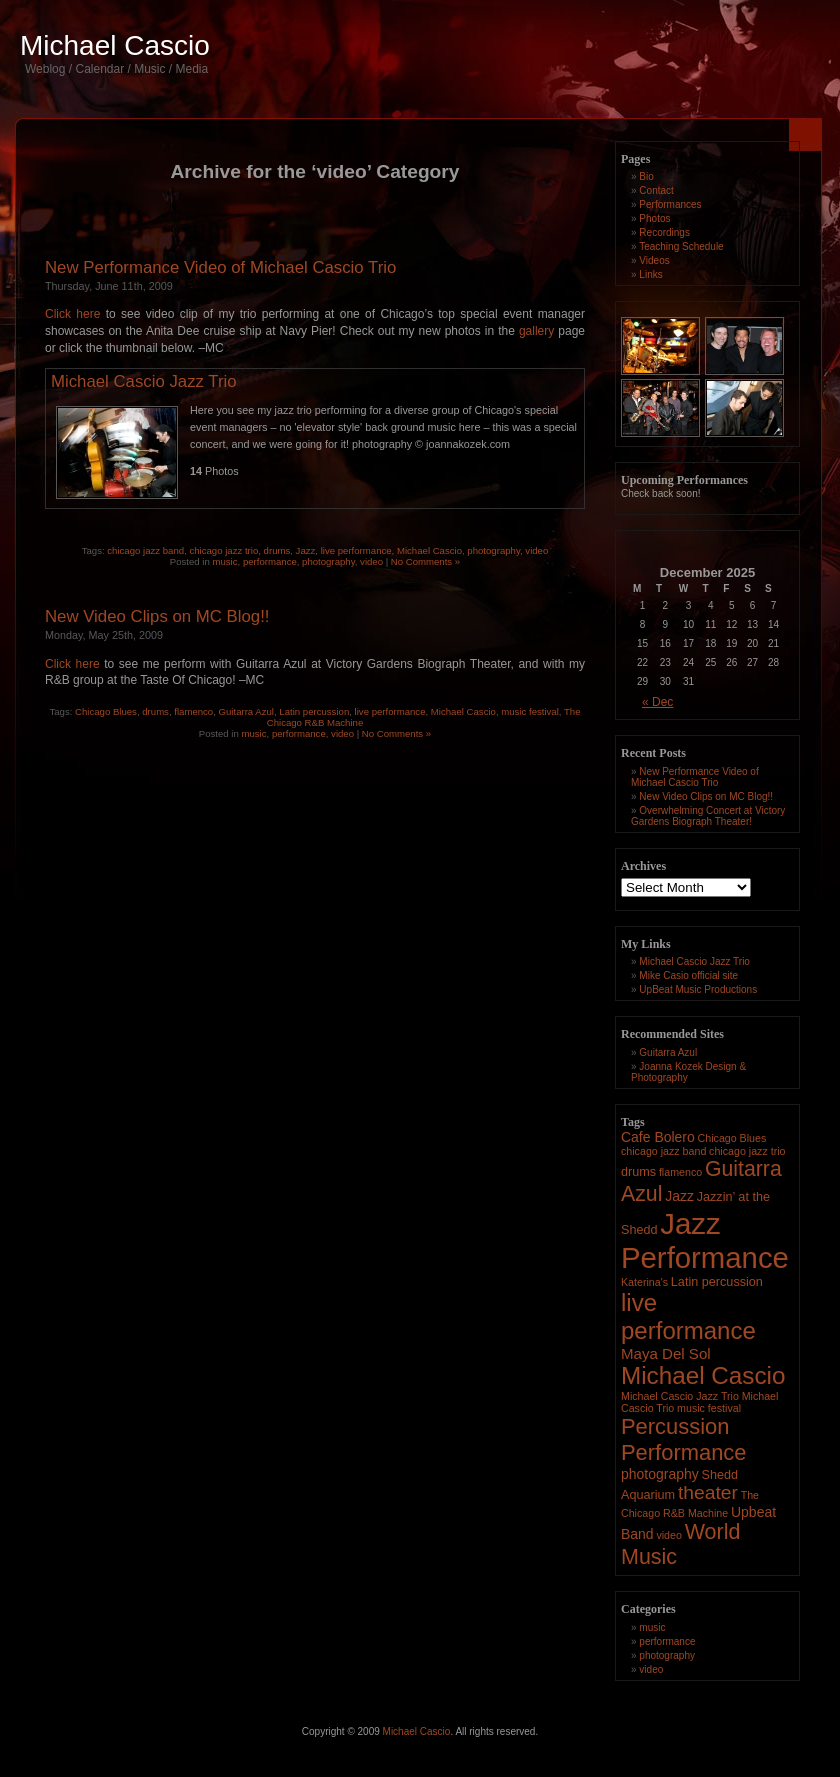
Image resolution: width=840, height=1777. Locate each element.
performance (270, 561)
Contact (656, 190)
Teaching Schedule (681, 246)
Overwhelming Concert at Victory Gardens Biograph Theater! (708, 816)
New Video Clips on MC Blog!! (157, 616)
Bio (646, 176)
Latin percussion (314, 711)
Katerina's (644, 1282)
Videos (654, 260)
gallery (536, 331)
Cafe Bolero (658, 1137)
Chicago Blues (106, 711)
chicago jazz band (145, 550)
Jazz (306, 550)
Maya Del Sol (666, 1353)
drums (277, 550)
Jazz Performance (705, 1240)
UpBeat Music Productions (698, 989)
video (536, 550)
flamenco (193, 711)
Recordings (664, 232)
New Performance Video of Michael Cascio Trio (220, 267)
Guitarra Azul (246, 711)
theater (708, 1492)
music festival (530, 711)
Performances (670, 204)
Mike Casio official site (688, 975)
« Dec (657, 702)
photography (493, 550)
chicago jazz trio (223, 550)
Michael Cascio (115, 45)
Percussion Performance (684, 1439)
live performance (356, 550)
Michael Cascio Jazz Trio (144, 381)
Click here (72, 314)
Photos (654, 218)
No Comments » (425, 561)
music (225, 561)
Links (650, 274)
